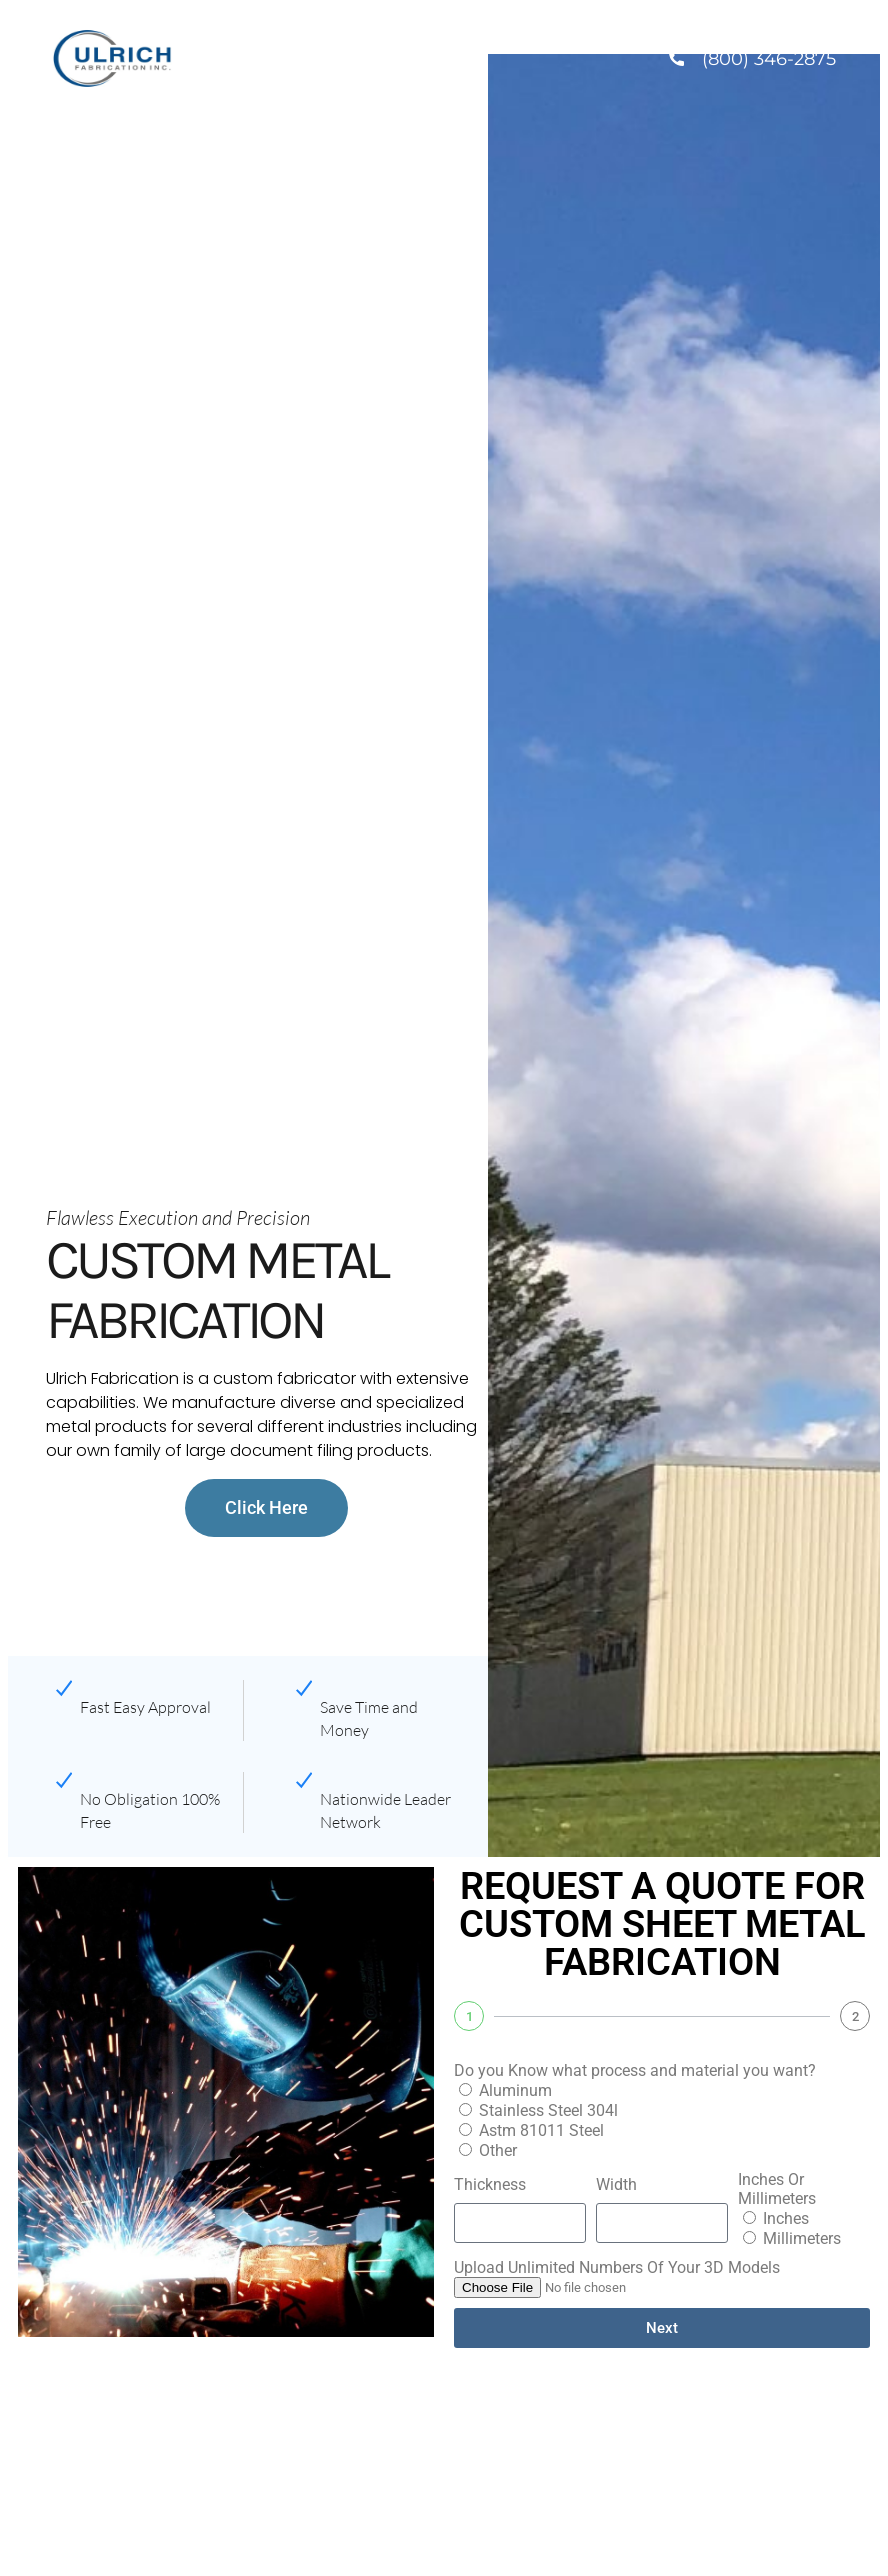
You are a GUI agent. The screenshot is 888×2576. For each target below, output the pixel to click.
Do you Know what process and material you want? (635, 2070)
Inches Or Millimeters (777, 2189)
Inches (786, 2218)
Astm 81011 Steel (541, 2130)
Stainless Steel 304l (548, 2110)
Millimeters (802, 2238)
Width (616, 2184)
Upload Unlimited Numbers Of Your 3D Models (617, 2267)
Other (498, 2150)
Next (662, 2328)
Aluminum (515, 2090)
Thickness (490, 2184)
